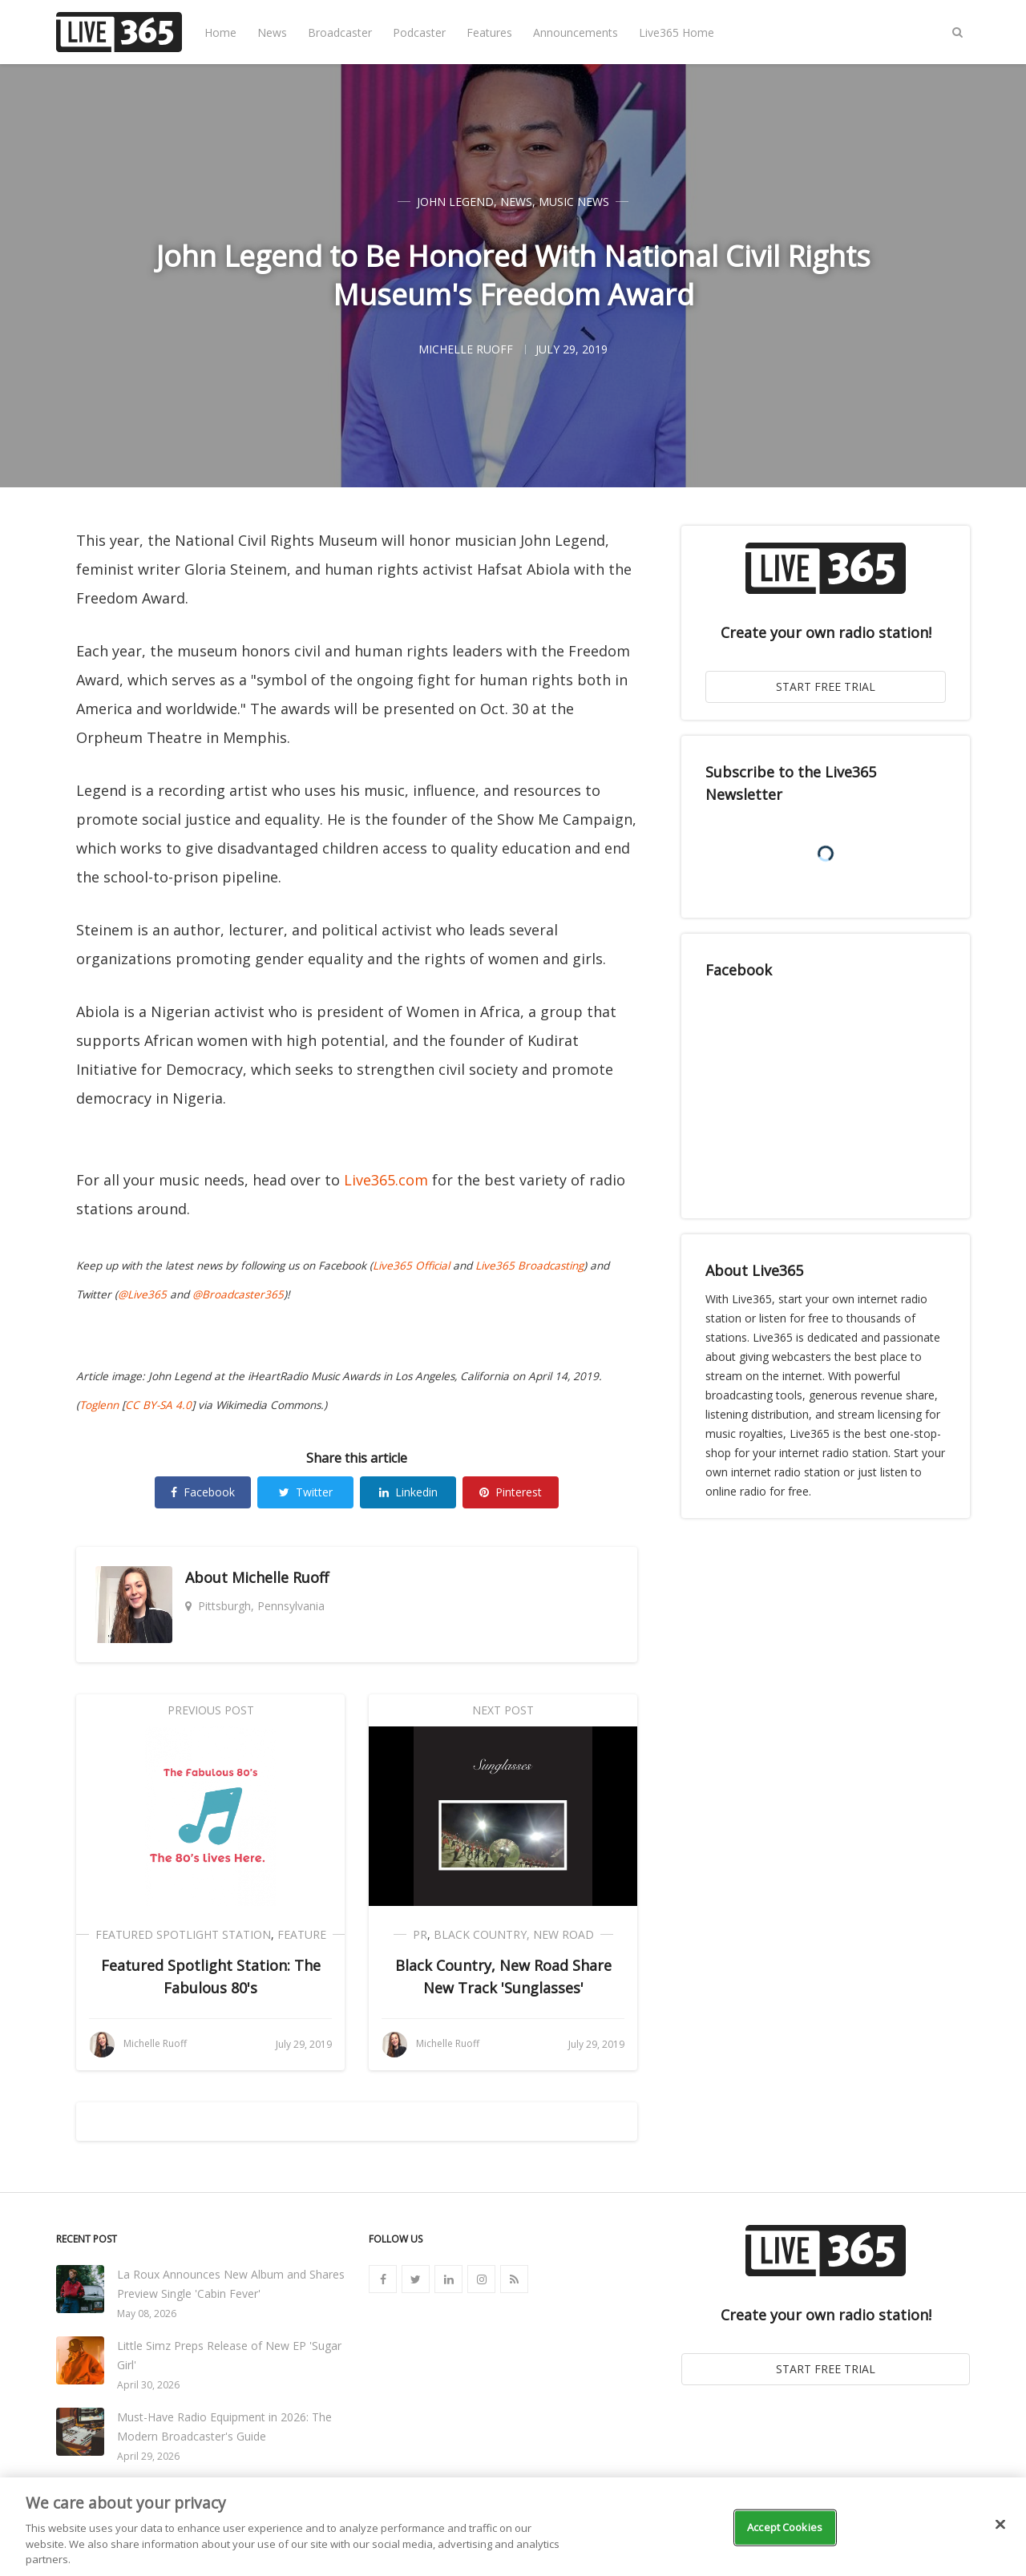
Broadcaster (340, 32)
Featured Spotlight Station (183, 1934)
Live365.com (386, 1179)
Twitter (306, 1492)
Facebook (203, 1492)
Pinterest (510, 1492)
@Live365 (142, 1294)
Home (220, 32)
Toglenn (99, 1405)
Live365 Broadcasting (529, 1265)
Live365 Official (411, 1265)
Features (489, 32)
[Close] (1000, 2524)
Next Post (503, 1710)
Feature (301, 1934)
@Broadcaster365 (238, 1294)
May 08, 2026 (146, 2313)
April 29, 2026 (148, 2456)
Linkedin (408, 1492)
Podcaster (419, 32)
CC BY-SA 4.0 (158, 1405)
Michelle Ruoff (280, 1577)
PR (420, 1934)
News (272, 32)
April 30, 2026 (148, 2385)
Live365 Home (676, 32)
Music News (574, 201)
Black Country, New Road (514, 1934)
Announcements (575, 32)
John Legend (455, 201)
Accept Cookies (784, 2527)
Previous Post (211, 1710)
